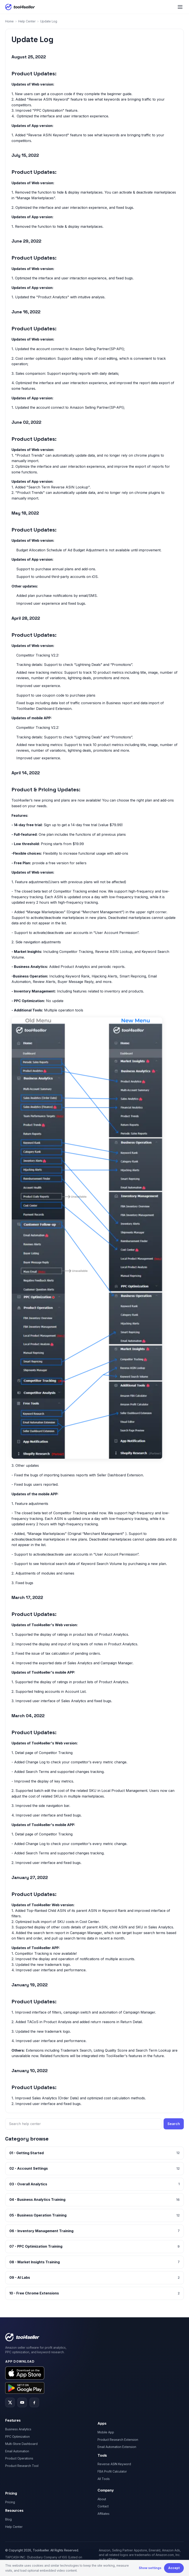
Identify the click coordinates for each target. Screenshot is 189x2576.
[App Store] (24, 2373)
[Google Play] (24, 2388)
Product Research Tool (21, 2466)
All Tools (104, 2479)
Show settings (150, 2568)
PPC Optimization (17, 2436)
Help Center (27, 21)
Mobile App (106, 2432)
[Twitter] (10, 2402)
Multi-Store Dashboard (21, 2444)
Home (9, 21)
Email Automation (17, 2451)
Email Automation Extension (117, 2447)
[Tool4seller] (21, 2337)
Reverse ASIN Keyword (114, 2464)
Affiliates (103, 2513)
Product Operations (19, 2458)
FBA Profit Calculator (112, 2471)
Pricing (10, 2502)
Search (173, 2124)
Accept (174, 2568)
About (102, 2499)
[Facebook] (34, 2402)
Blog (8, 2519)
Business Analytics (18, 2429)
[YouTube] (22, 2402)
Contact (103, 2506)
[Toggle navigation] (180, 7)
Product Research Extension (118, 2439)
